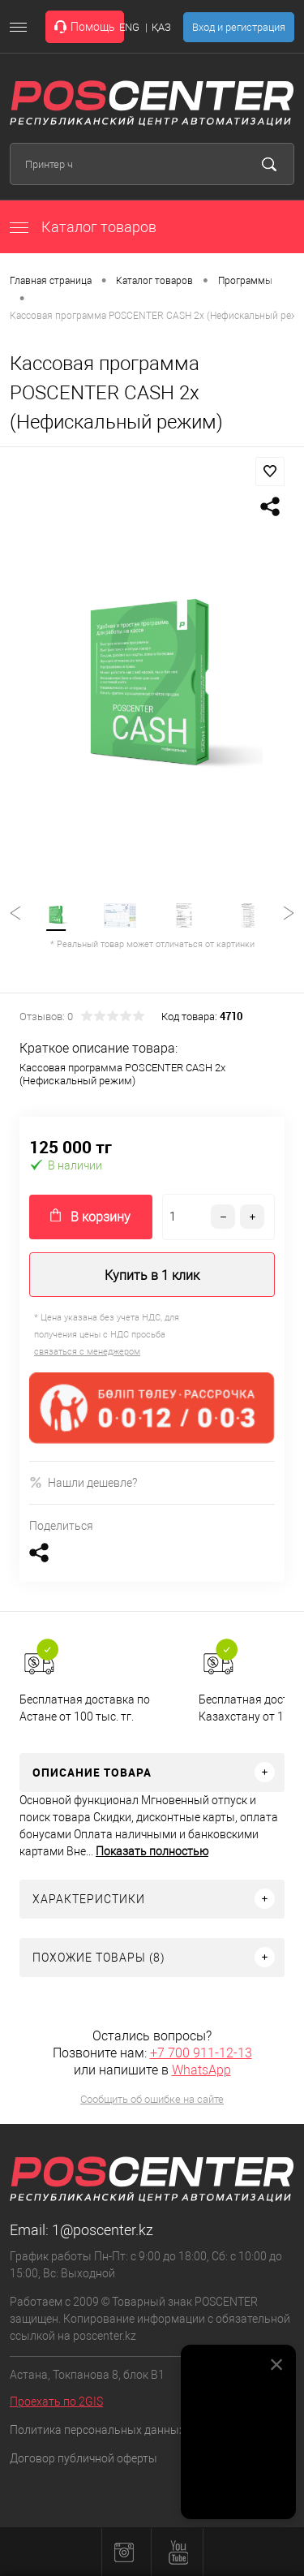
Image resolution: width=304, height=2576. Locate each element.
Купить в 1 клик (152, 1275)
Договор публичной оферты (83, 2458)
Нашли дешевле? (83, 1482)
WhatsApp (201, 2070)
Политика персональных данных (97, 2429)
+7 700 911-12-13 (201, 2053)
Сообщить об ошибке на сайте (152, 2099)
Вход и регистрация (238, 27)
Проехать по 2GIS (56, 2401)
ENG (129, 27)
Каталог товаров (83, 226)
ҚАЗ (161, 27)
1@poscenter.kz (102, 2229)
